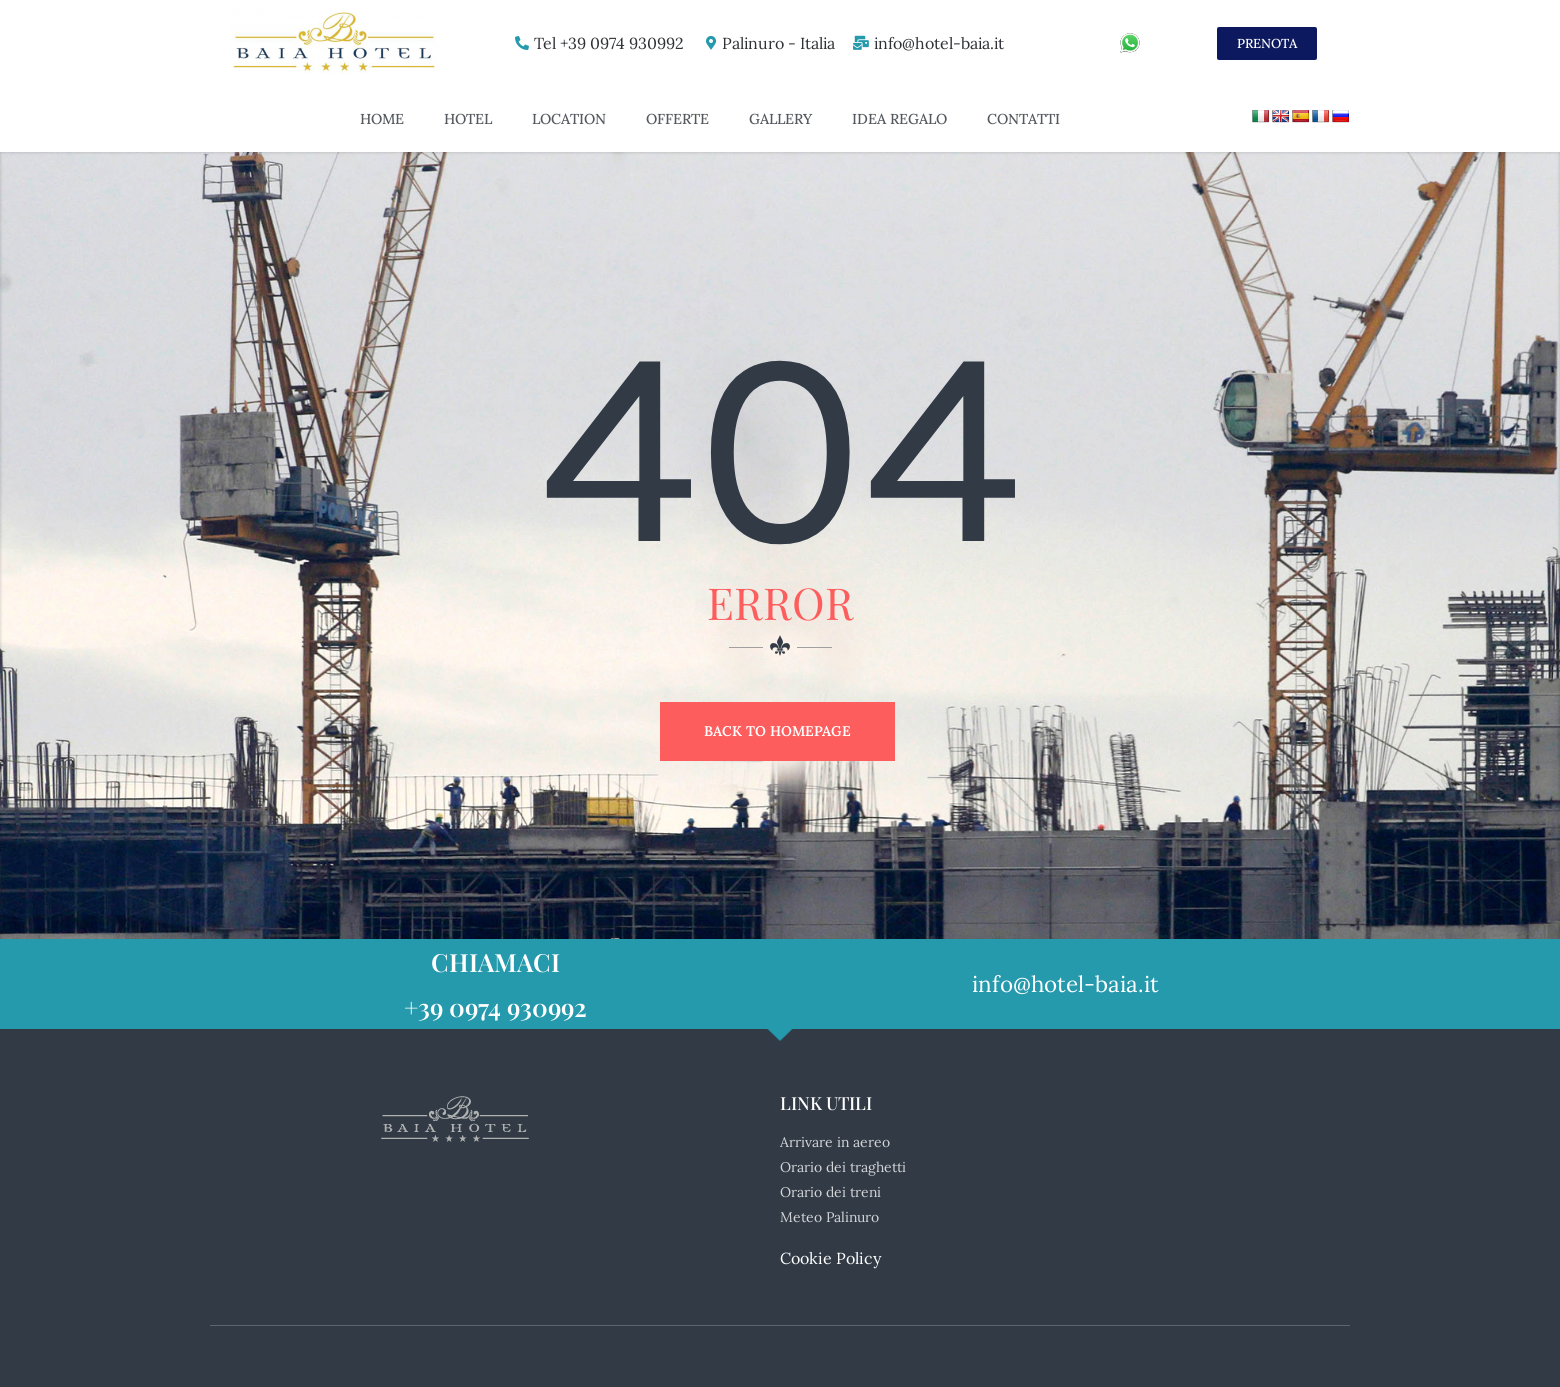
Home (382, 119)
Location (569, 119)
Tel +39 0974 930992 (604, 43)
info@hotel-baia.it (937, 43)
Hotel (468, 119)
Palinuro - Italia (774, 43)
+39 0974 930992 (495, 1006)
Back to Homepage (777, 731)
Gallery (780, 119)
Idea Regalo (899, 119)
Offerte (677, 119)
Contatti (1023, 119)
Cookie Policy (830, 1258)
